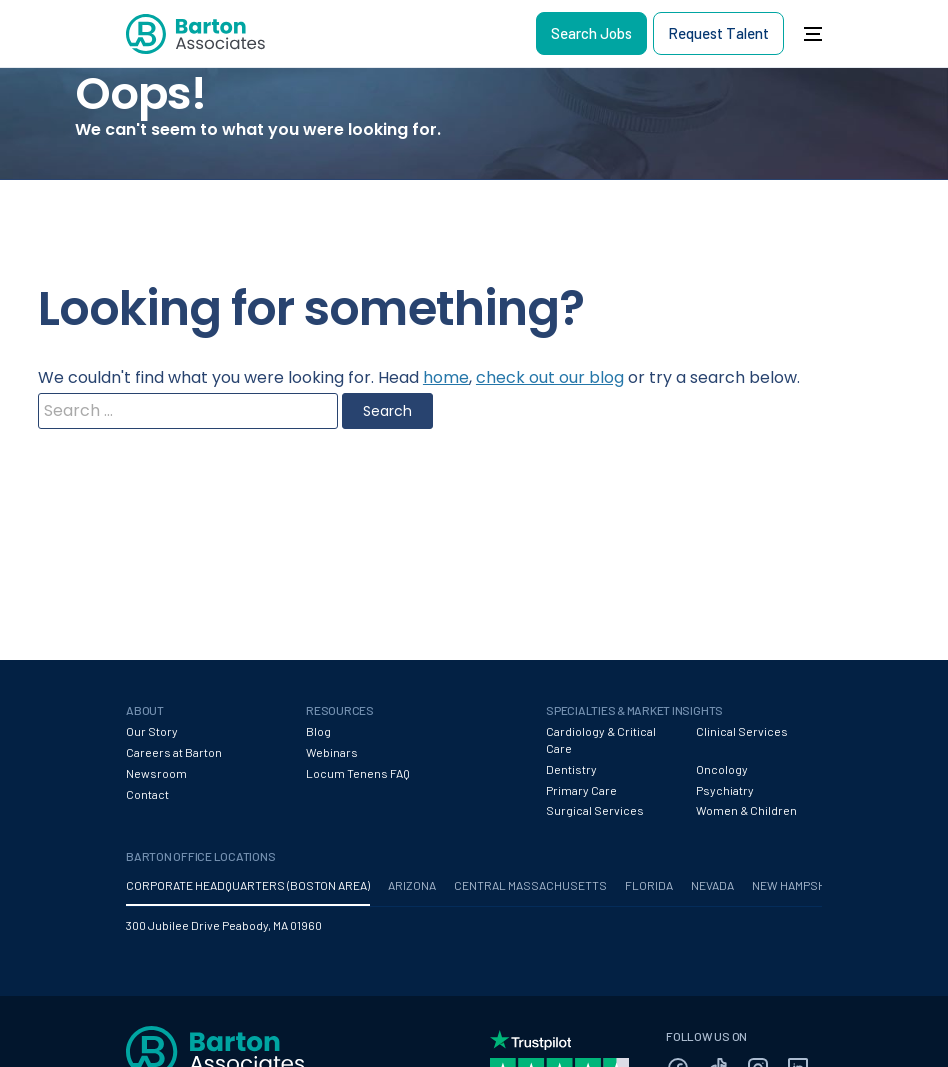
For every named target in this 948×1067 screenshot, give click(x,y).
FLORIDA (649, 885)
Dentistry (571, 769)
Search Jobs (591, 33)
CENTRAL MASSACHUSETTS (530, 885)
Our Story (152, 731)
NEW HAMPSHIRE (798, 885)
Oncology (722, 769)
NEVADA (712, 885)
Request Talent (718, 33)
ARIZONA (412, 885)
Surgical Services (595, 810)
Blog (318, 731)
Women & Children (746, 810)
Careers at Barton (174, 752)
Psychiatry (725, 790)
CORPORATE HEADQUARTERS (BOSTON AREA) (248, 885)
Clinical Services (742, 731)
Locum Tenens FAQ (358, 773)
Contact (147, 794)
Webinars (332, 752)
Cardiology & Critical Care (601, 739)
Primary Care (581, 790)
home (446, 377)
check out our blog (550, 377)
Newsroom (156, 773)
